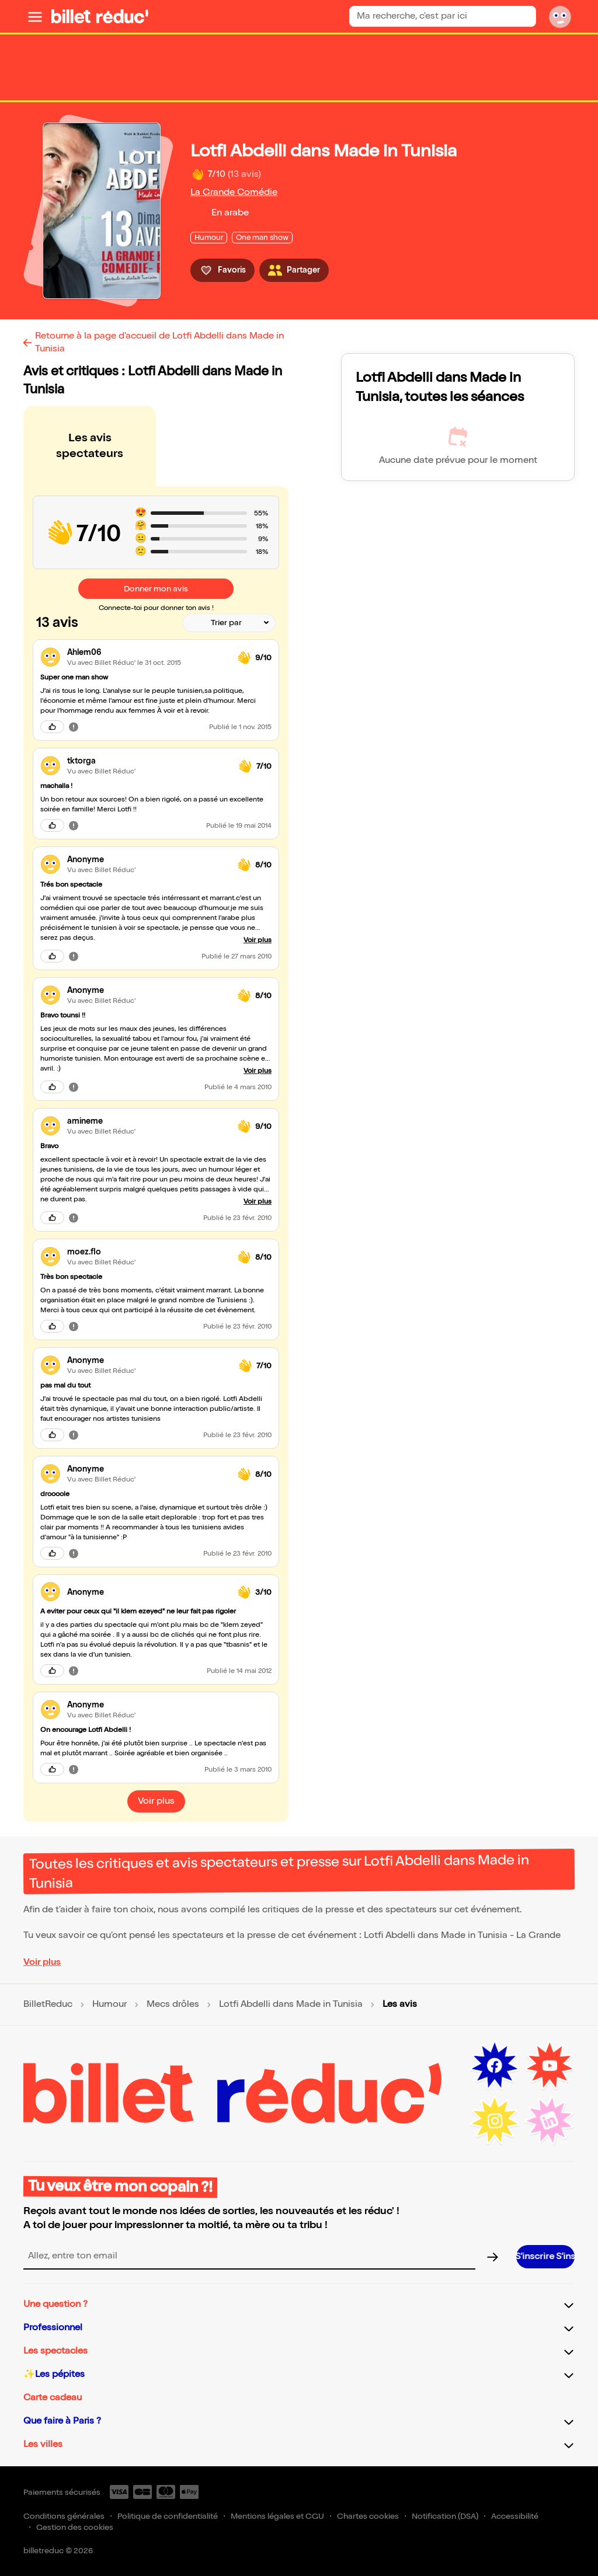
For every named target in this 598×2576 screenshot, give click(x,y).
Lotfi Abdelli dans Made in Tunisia (291, 2004)
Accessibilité (514, 2516)
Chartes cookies (368, 2516)
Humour (109, 2004)
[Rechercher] (522, 16)
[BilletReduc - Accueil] (99, 16)
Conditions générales (64, 2516)
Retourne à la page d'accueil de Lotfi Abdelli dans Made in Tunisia (159, 342)
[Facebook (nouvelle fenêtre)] (495, 2066)
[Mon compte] (560, 16)
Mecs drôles (173, 2004)
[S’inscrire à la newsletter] (545, 2256)
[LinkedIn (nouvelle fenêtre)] (549, 2121)
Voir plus (42, 1962)
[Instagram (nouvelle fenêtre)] (495, 2121)
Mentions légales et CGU (277, 2516)
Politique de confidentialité (167, 2516)
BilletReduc (47, 2004)
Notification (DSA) (445, 2516)
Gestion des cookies (74, 2527)
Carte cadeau (52, 2397)
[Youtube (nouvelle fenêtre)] (549, 2066)
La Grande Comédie (233, 192)
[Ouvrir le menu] (35, 16)
